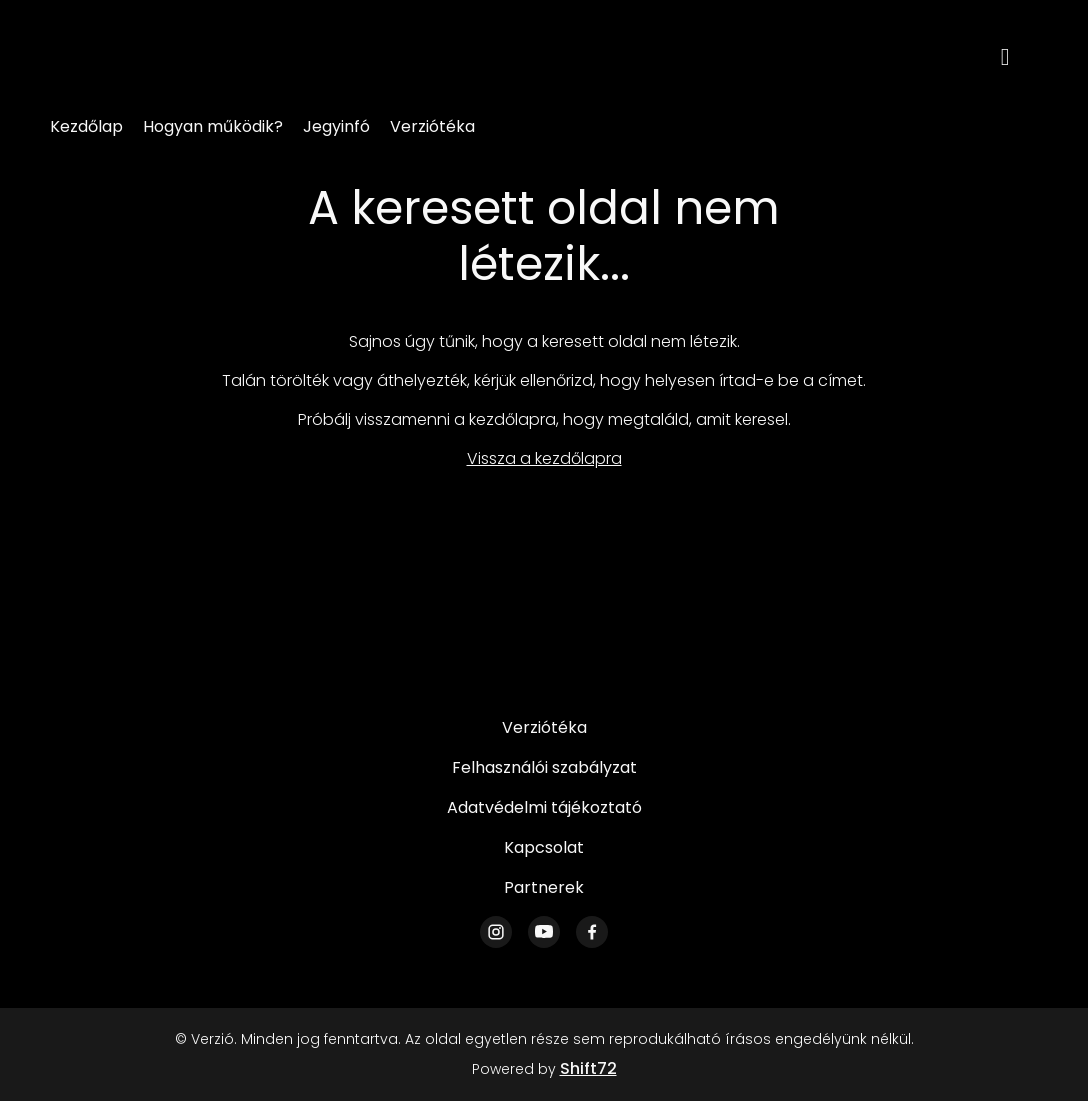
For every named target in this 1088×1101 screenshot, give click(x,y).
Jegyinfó (336, 126)
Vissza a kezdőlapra (544, 458)
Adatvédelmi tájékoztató (544, 807)
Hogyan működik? (213, 126)
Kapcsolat (544, 847)
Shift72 (588, 1068)
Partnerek (544, 887)
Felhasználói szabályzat (544, 767)
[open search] (1020, 54)
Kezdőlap (86, 126)
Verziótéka (432, 126)
